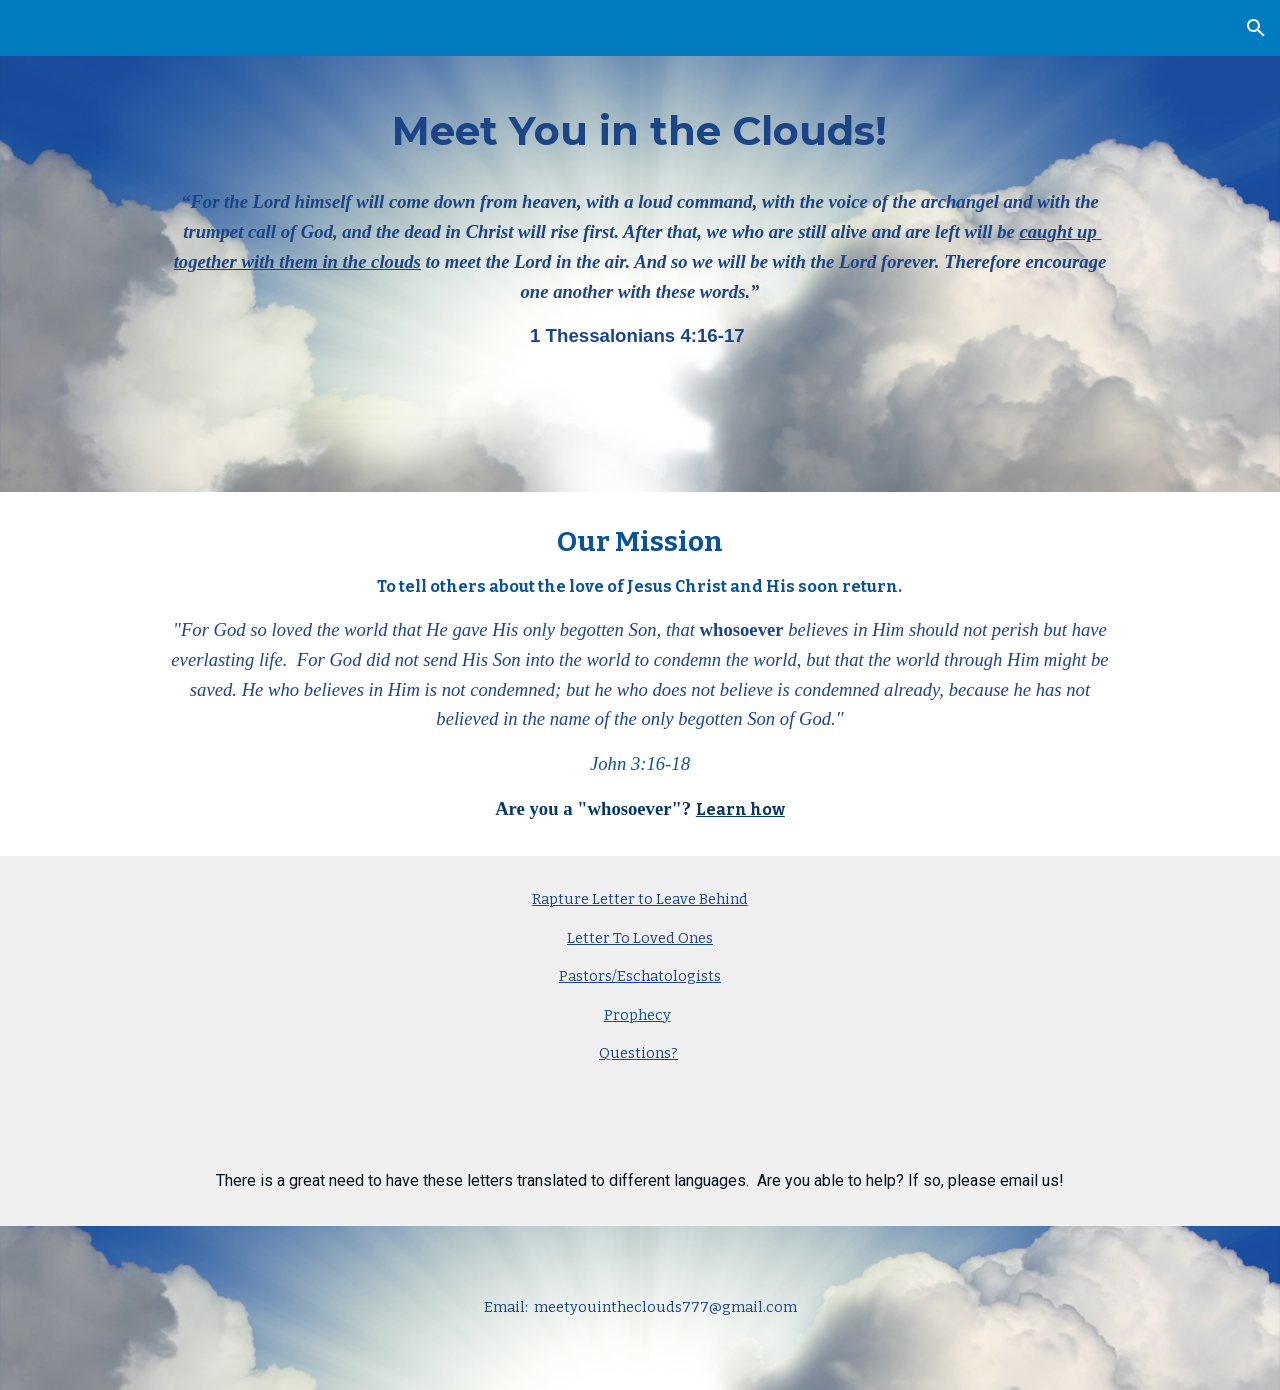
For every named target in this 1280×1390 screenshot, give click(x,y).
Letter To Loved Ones (640, 938)
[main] (639, 246)
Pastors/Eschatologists (640, 976)
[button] (1256, 28)
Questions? (638, 1053)
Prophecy (637, 1015)
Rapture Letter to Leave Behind (640, 899)
